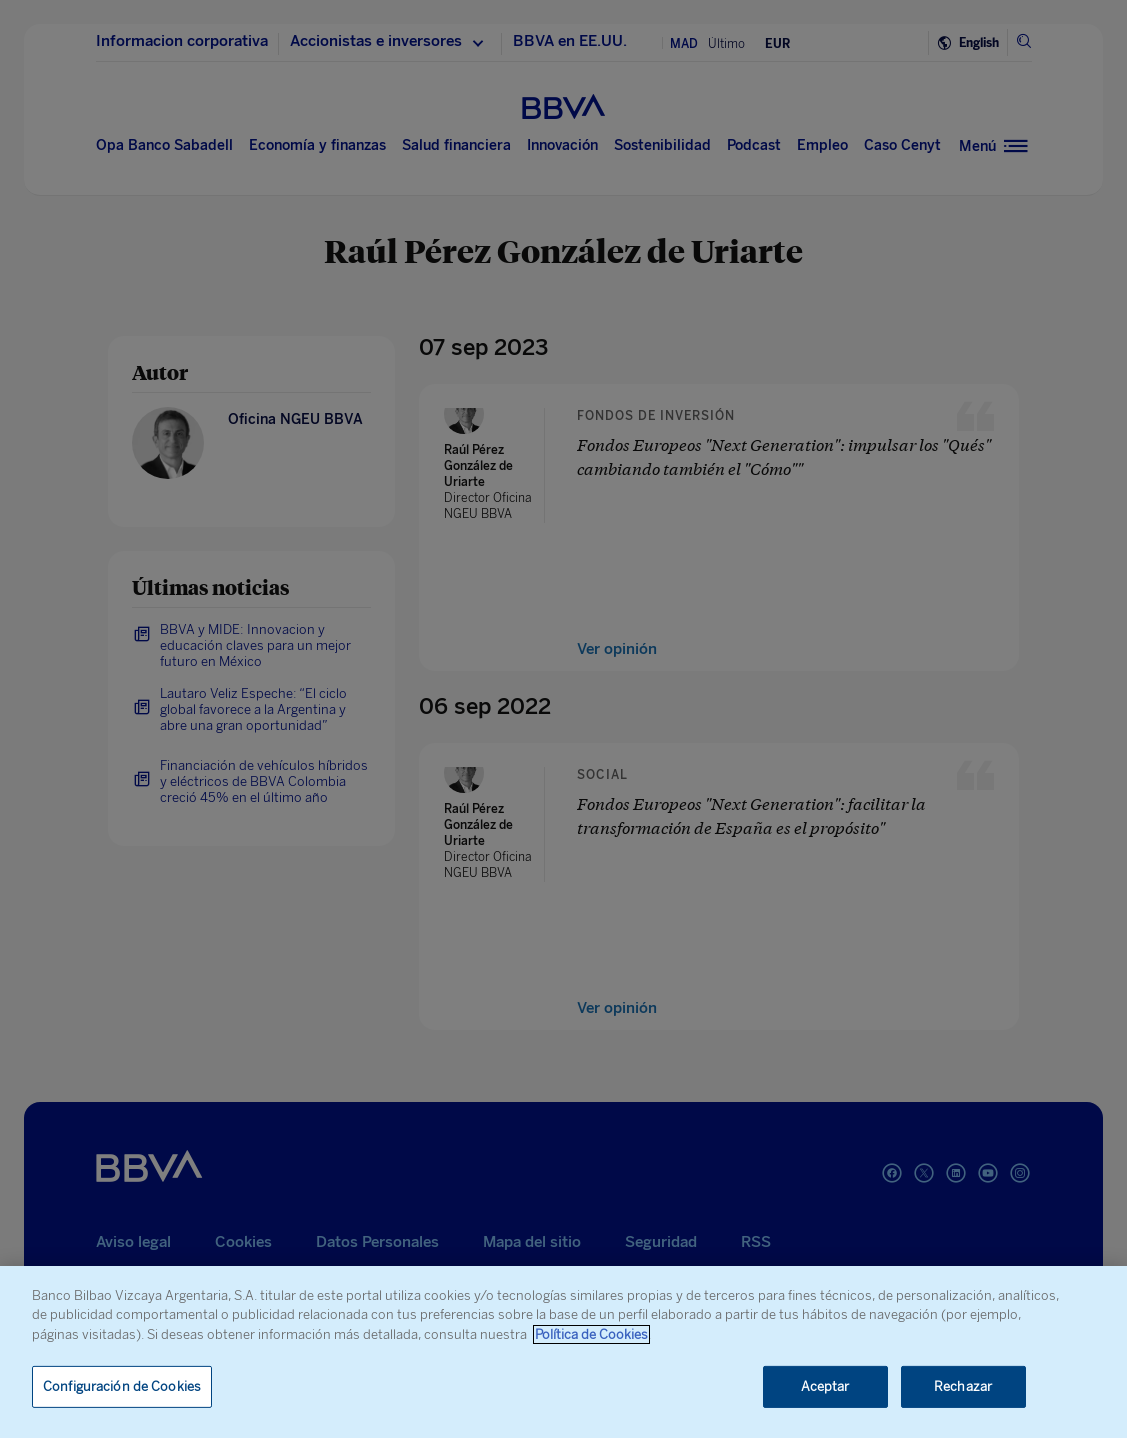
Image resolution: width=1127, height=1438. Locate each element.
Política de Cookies (591, 1334)
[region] (563, 1352)
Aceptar (825, 1386)
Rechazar (963, 1386)
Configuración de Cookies (122, 1386)
